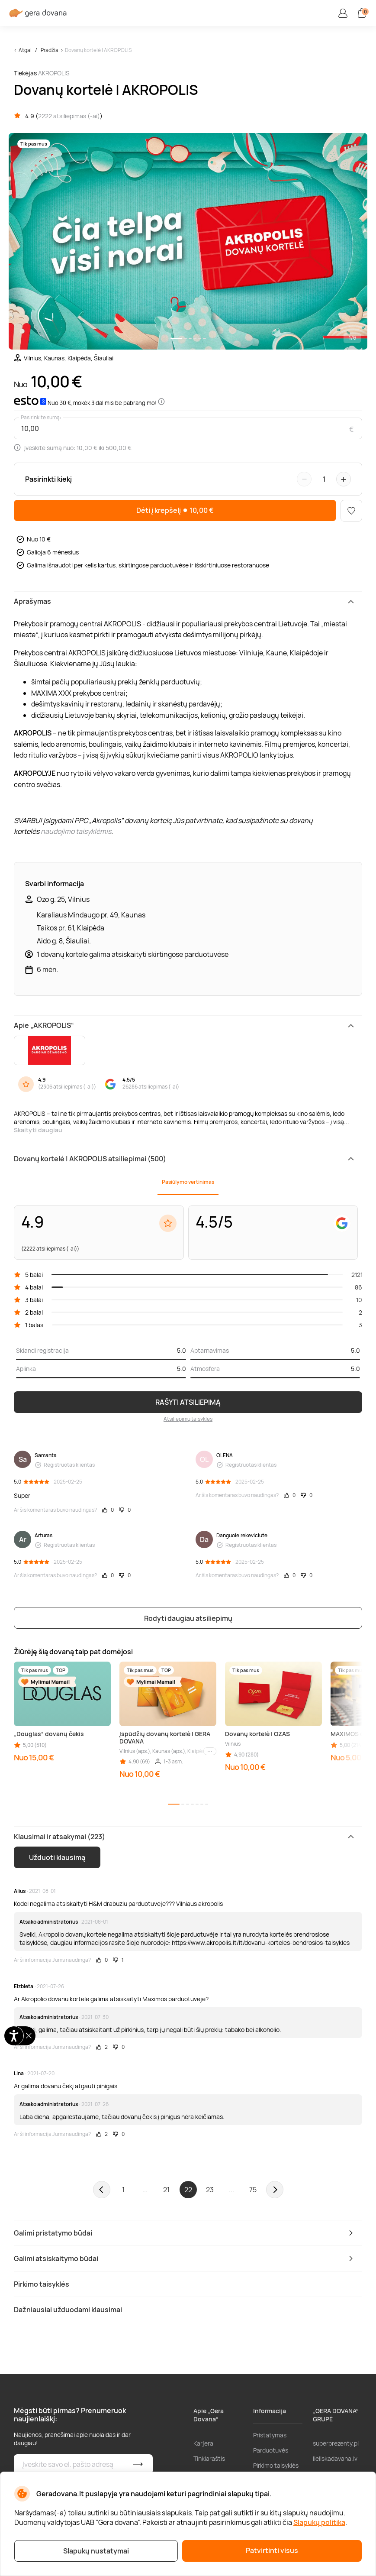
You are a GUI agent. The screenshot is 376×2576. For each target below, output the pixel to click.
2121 (357, 1274)
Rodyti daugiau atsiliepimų (188, 1618)
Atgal (25, 50)
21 (166, 2189)
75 (253, 2189)
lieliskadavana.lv (335, 2458)
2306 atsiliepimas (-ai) (67, 1086)
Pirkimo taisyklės (276, 2465)
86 (358, 1287)
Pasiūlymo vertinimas (188, 1182)
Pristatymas (269, 2435)
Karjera (203, 2443)
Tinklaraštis (209, 2458)
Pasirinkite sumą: (41, 418)
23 (210, 2189)
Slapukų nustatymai (96, 2551)
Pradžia (49, 50)
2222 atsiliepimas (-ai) (69, 116)
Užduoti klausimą (57, 1857)
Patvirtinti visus (272, 2550)
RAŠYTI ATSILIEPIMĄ (188, 1402)
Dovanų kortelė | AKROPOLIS (98, 50)
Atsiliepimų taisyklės (188, 1418)
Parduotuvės (270, 2450)
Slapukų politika (319, 2522)
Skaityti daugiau (38, 1130)
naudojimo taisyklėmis (76, 831)
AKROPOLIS (54, 73)
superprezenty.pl (336, 2443)
